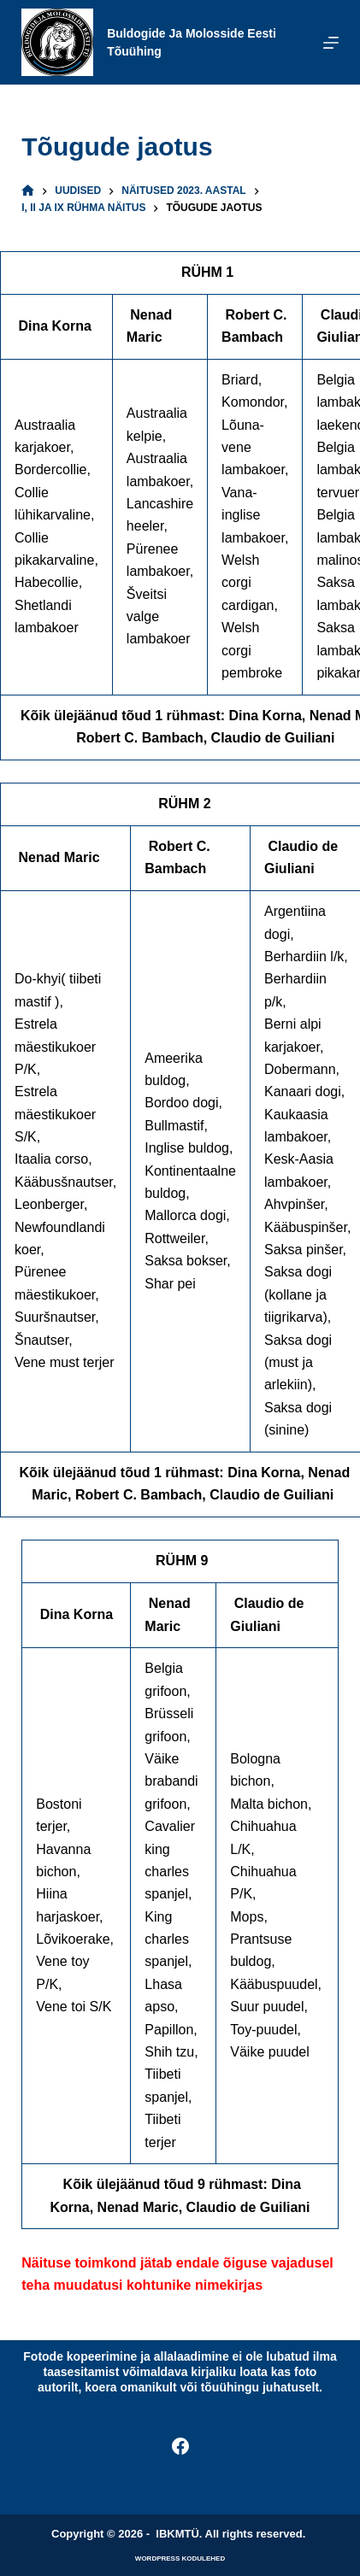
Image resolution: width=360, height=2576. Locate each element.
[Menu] (331, 42)
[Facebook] (180, 2446)
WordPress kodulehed (180, 2558)
